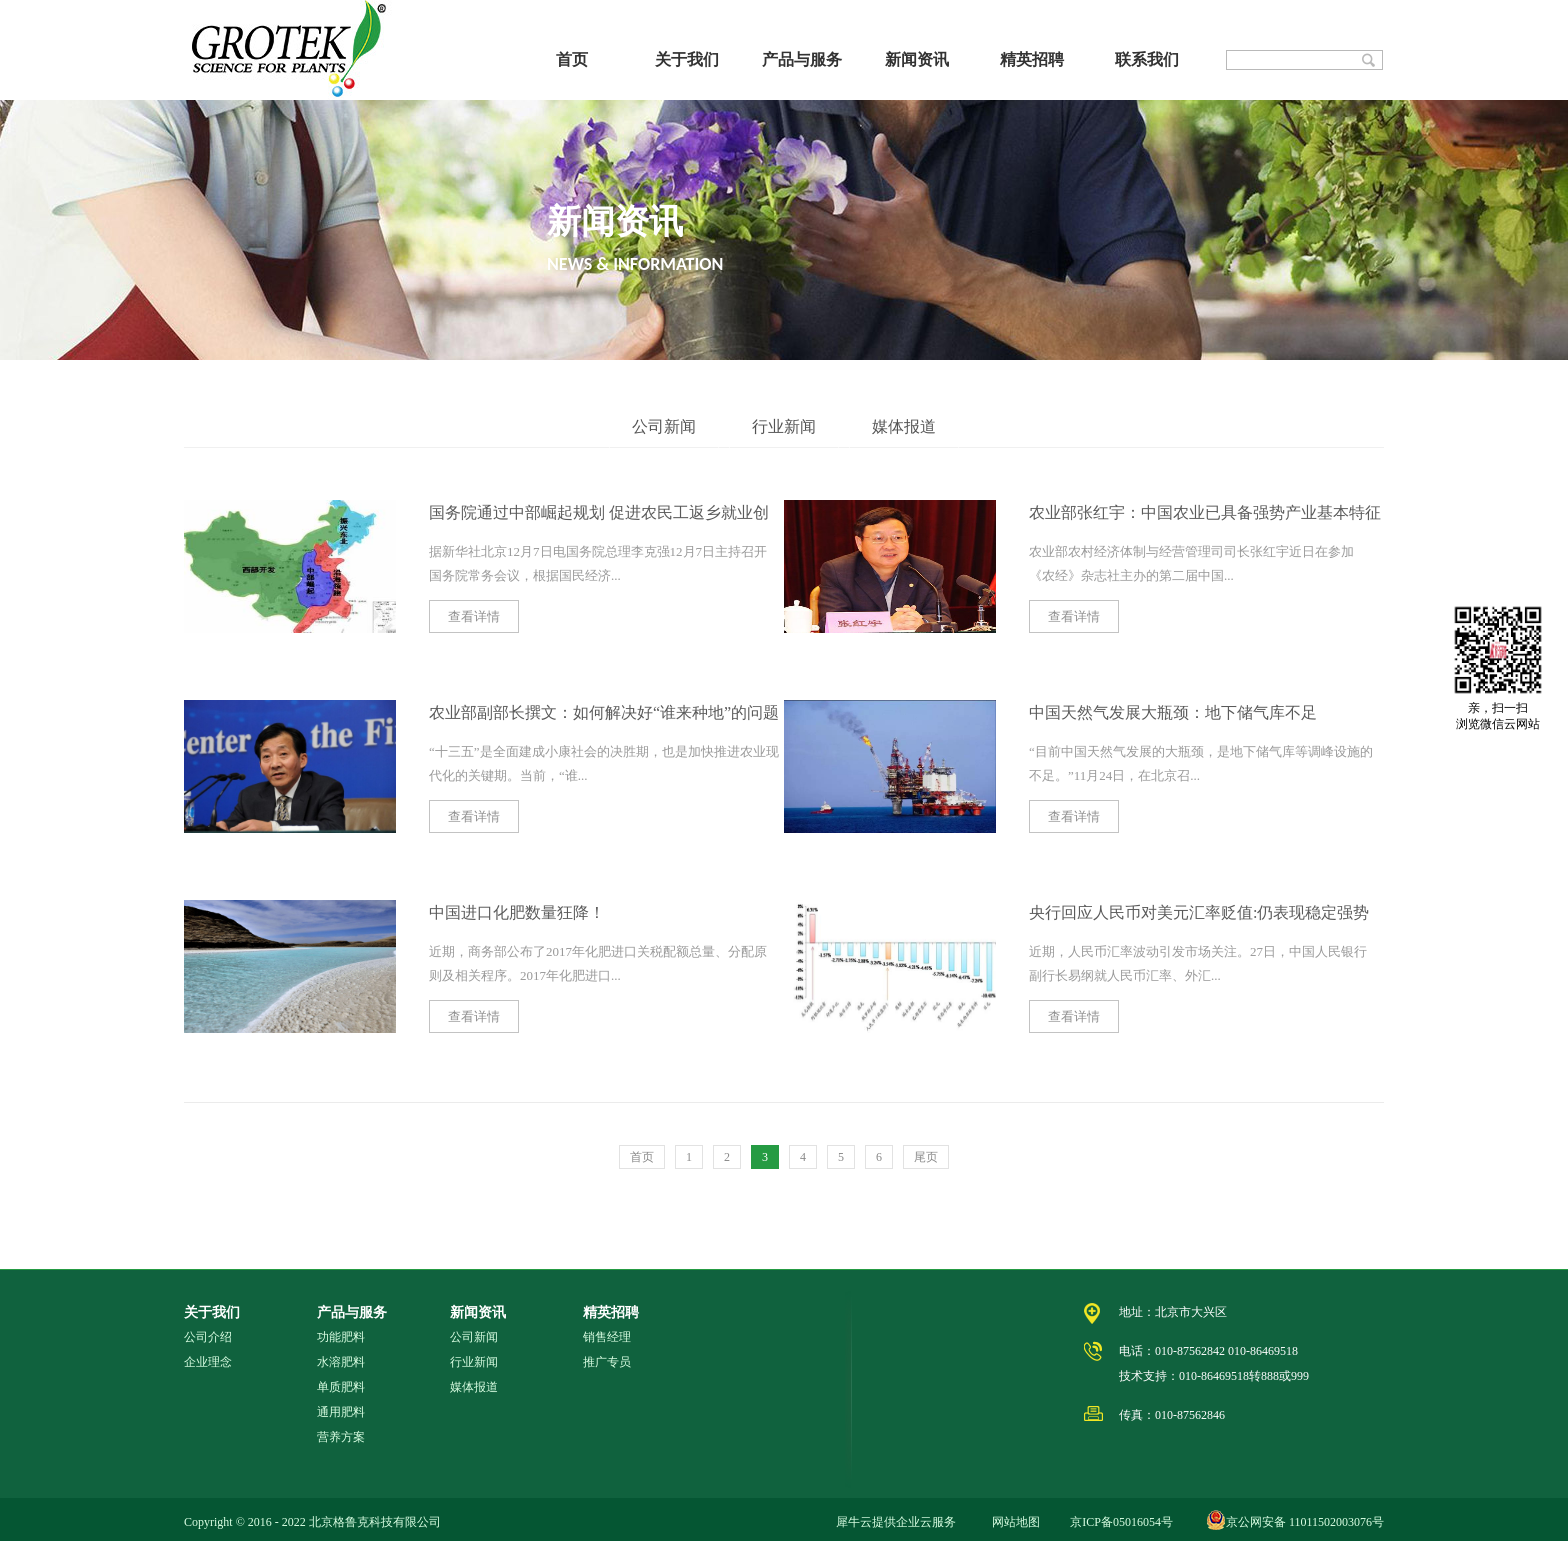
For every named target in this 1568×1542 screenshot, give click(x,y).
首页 (572, 59)
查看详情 (474, 616)
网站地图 (1013, 1522)
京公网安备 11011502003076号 (1305, 1522)
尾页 (926, 1157)
